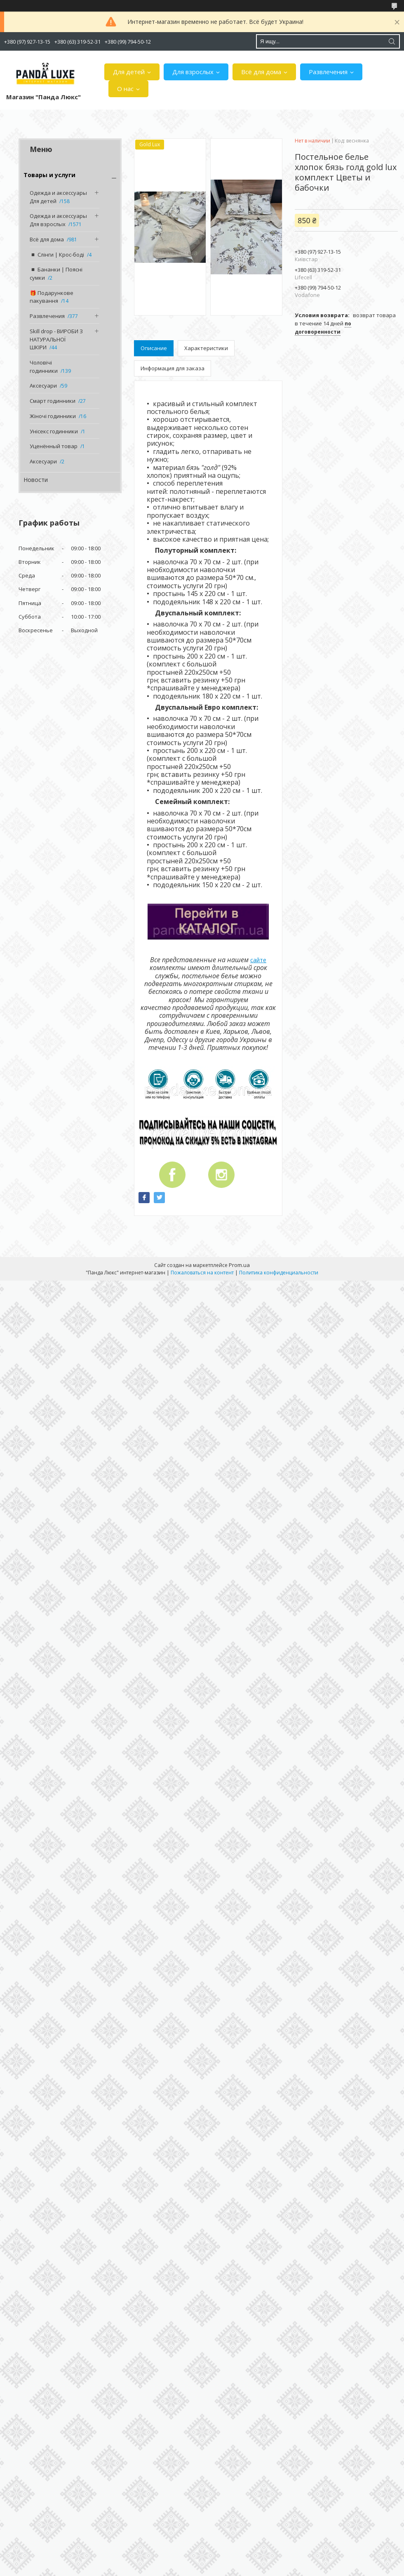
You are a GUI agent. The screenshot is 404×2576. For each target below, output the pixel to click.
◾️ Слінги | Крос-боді (57, 254)
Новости (35, 480)
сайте (258, 960)
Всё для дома (261, 72)
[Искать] (391, 41)
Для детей (129, 72)
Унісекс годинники (54, 431)
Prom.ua (239, 1265)
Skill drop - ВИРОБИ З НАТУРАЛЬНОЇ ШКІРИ (56, 339)
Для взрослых (193, 72)
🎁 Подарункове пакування (51, 297)
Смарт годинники (52, 400)
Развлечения (328, 72)
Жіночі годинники (53, 416)
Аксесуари (43, 385)
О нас (125, 88)
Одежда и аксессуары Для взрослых (58, 220)
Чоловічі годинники (44, 366)
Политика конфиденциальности (278, 1272)
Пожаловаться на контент (202, 1272)
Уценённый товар (54, 446)
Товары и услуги (49, 175)
